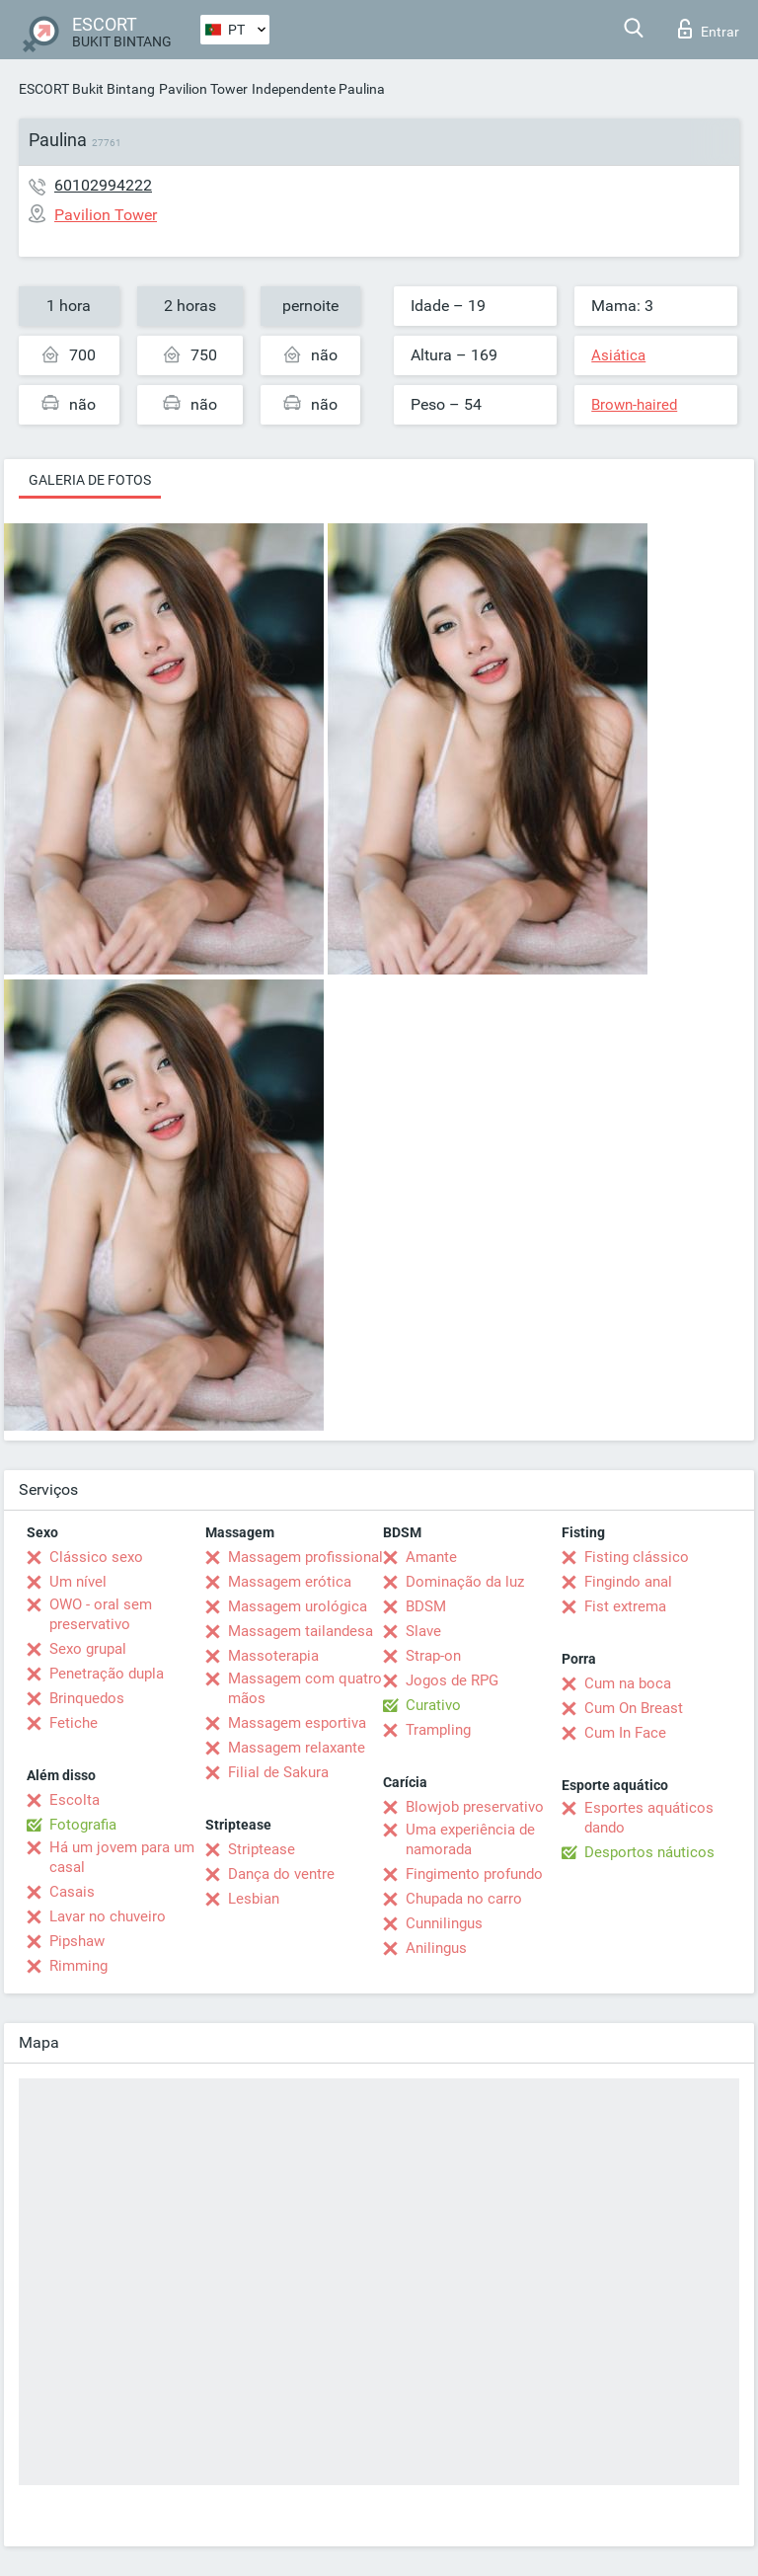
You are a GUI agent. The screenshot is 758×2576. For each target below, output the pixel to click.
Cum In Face (625, 1733)
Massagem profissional (305, 1557)
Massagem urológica (297, 1606)
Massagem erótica (289, 1582)
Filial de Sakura (278, 1772)
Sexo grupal (87, 1649)
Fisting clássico (636, 1557)
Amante (431, 1557)
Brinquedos (86, 1698)
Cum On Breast (633, 1708)
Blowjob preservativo (475, 1807)
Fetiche (73, 1723)
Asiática (618, 355)
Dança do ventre (281, 1874)
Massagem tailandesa (300, 1631)
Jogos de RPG (452, 1680)
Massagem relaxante (296, 1747)
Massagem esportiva (297, 1723)
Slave (423, 1631)
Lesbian (253, 1899)
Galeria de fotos (90, 480)
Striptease (261, 1849)
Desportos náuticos (649, 1852)
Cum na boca (627, 1683)
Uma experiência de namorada (470, 1839)
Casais (72, 1892)
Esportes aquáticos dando (649, 1817)
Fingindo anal (628, 1582)
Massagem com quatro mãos (305, 1688)
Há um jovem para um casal (121, 1857)
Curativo (433, 1705)
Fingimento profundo (474, 1874)
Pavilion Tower (203, 89)
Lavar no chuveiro (107, 1916)
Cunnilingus (444, 1923)
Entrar (708, 28)
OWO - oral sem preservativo (100, 1614)
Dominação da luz (465, 1582)
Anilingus (436, 1948)
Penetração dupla (106, 1673)
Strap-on (433, 1656)
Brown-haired (634, 405)
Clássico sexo (96, 1557)
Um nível (78, 1582)
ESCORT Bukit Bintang (87, 89)
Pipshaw (77, 1941)
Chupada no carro (464, 1899)
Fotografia (82, 1825)
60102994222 (103, 185)
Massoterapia (273, 1656)
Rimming (78, 1966)
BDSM (426, 1606)
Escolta (74, 1800)
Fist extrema (625, 1606)
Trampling (438, 1730)
